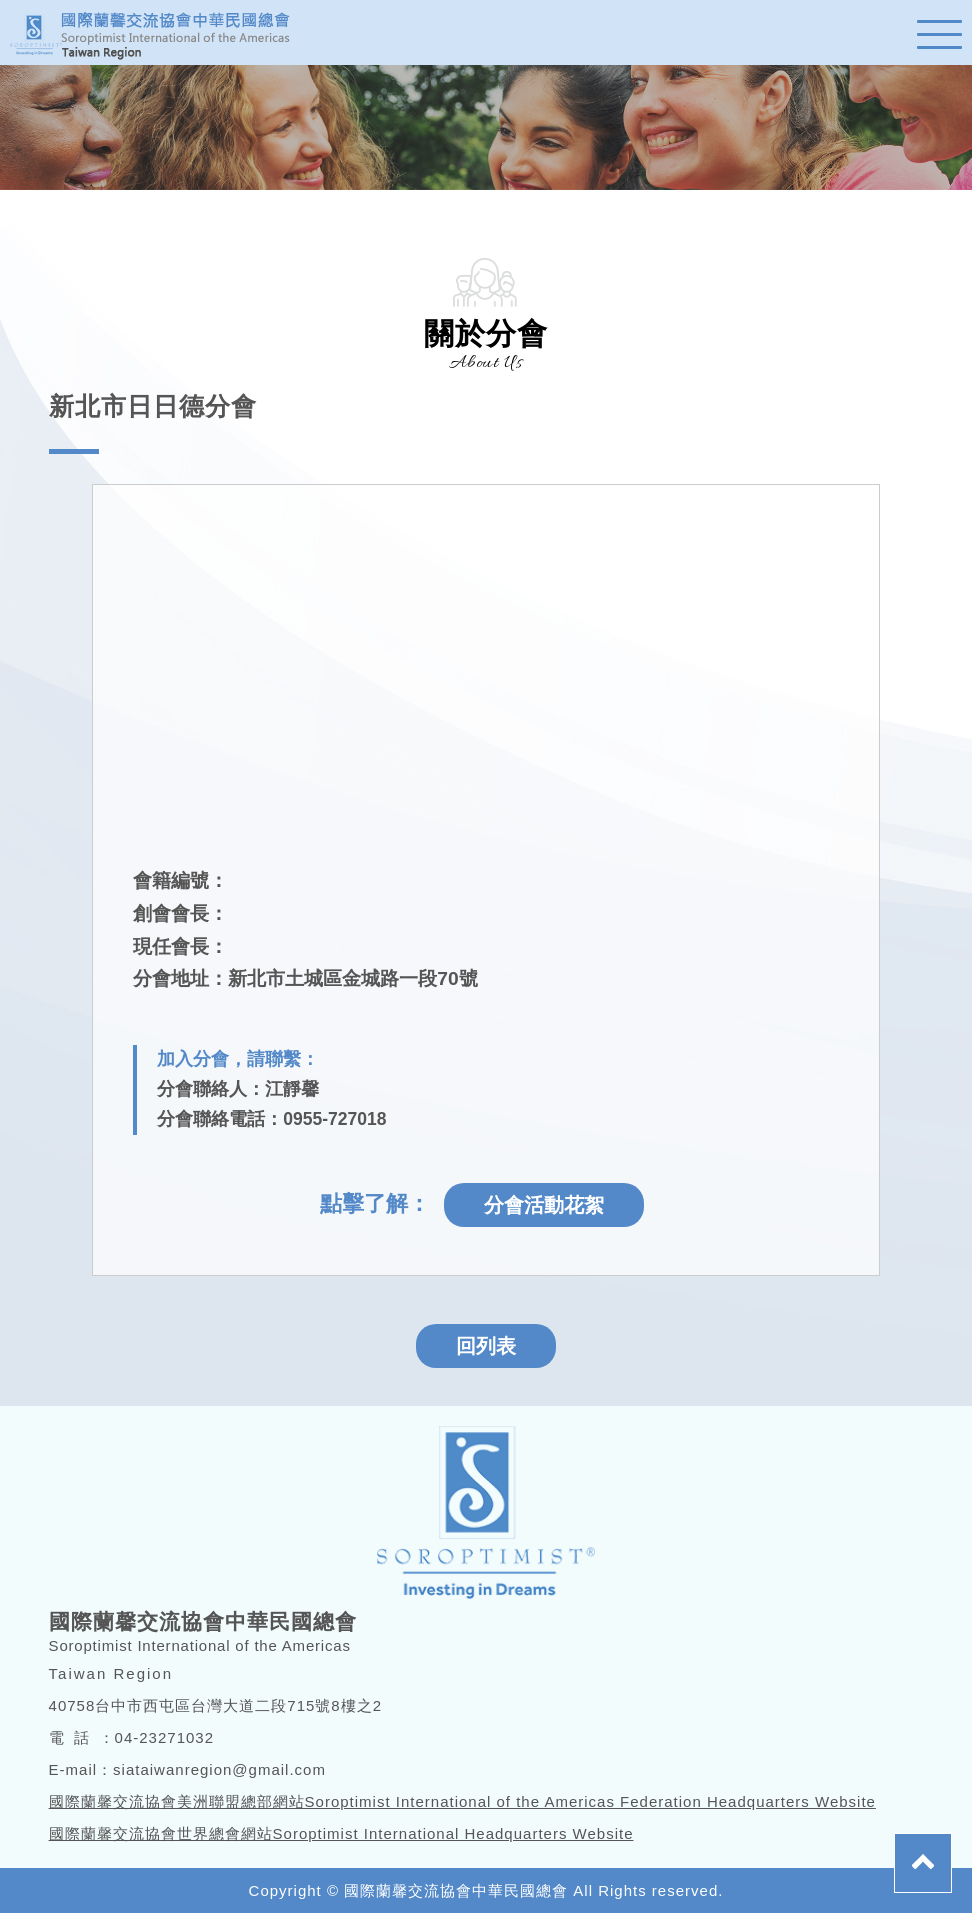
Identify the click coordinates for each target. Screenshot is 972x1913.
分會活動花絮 (544, 1205)
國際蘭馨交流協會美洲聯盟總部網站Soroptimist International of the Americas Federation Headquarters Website (462, 1801)
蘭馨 (160, 32)
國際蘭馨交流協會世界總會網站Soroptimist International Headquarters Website (341, 1833)
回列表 (486, 1346)
